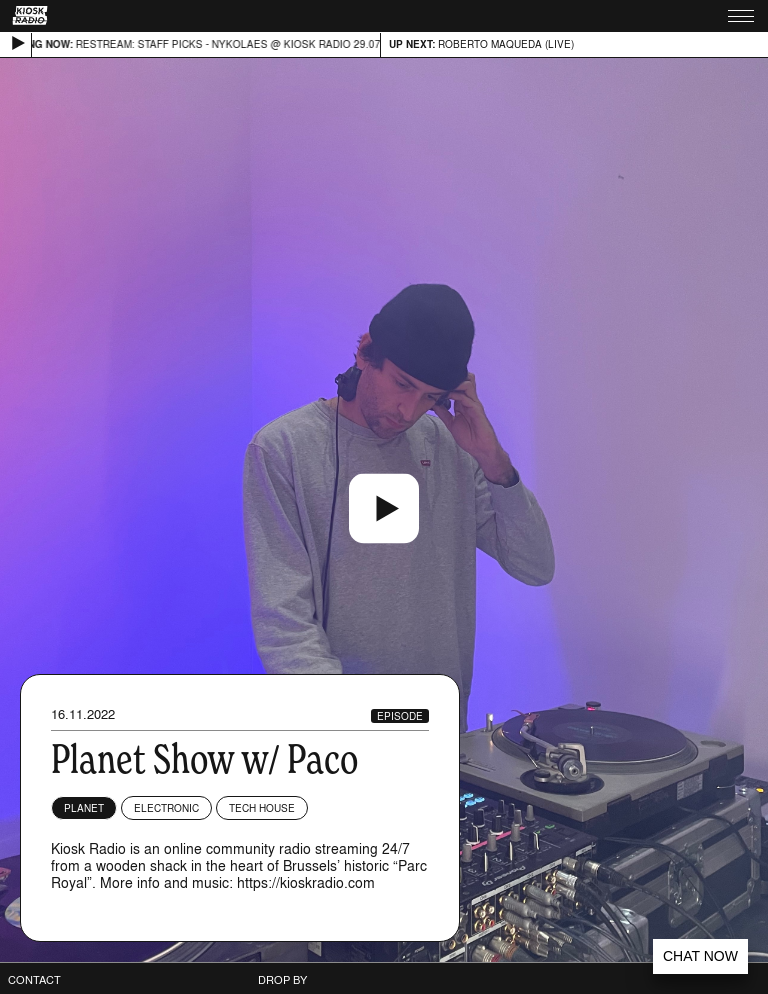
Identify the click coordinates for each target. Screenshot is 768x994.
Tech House (262, 808)
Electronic (166, 808)
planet (84, 808)
